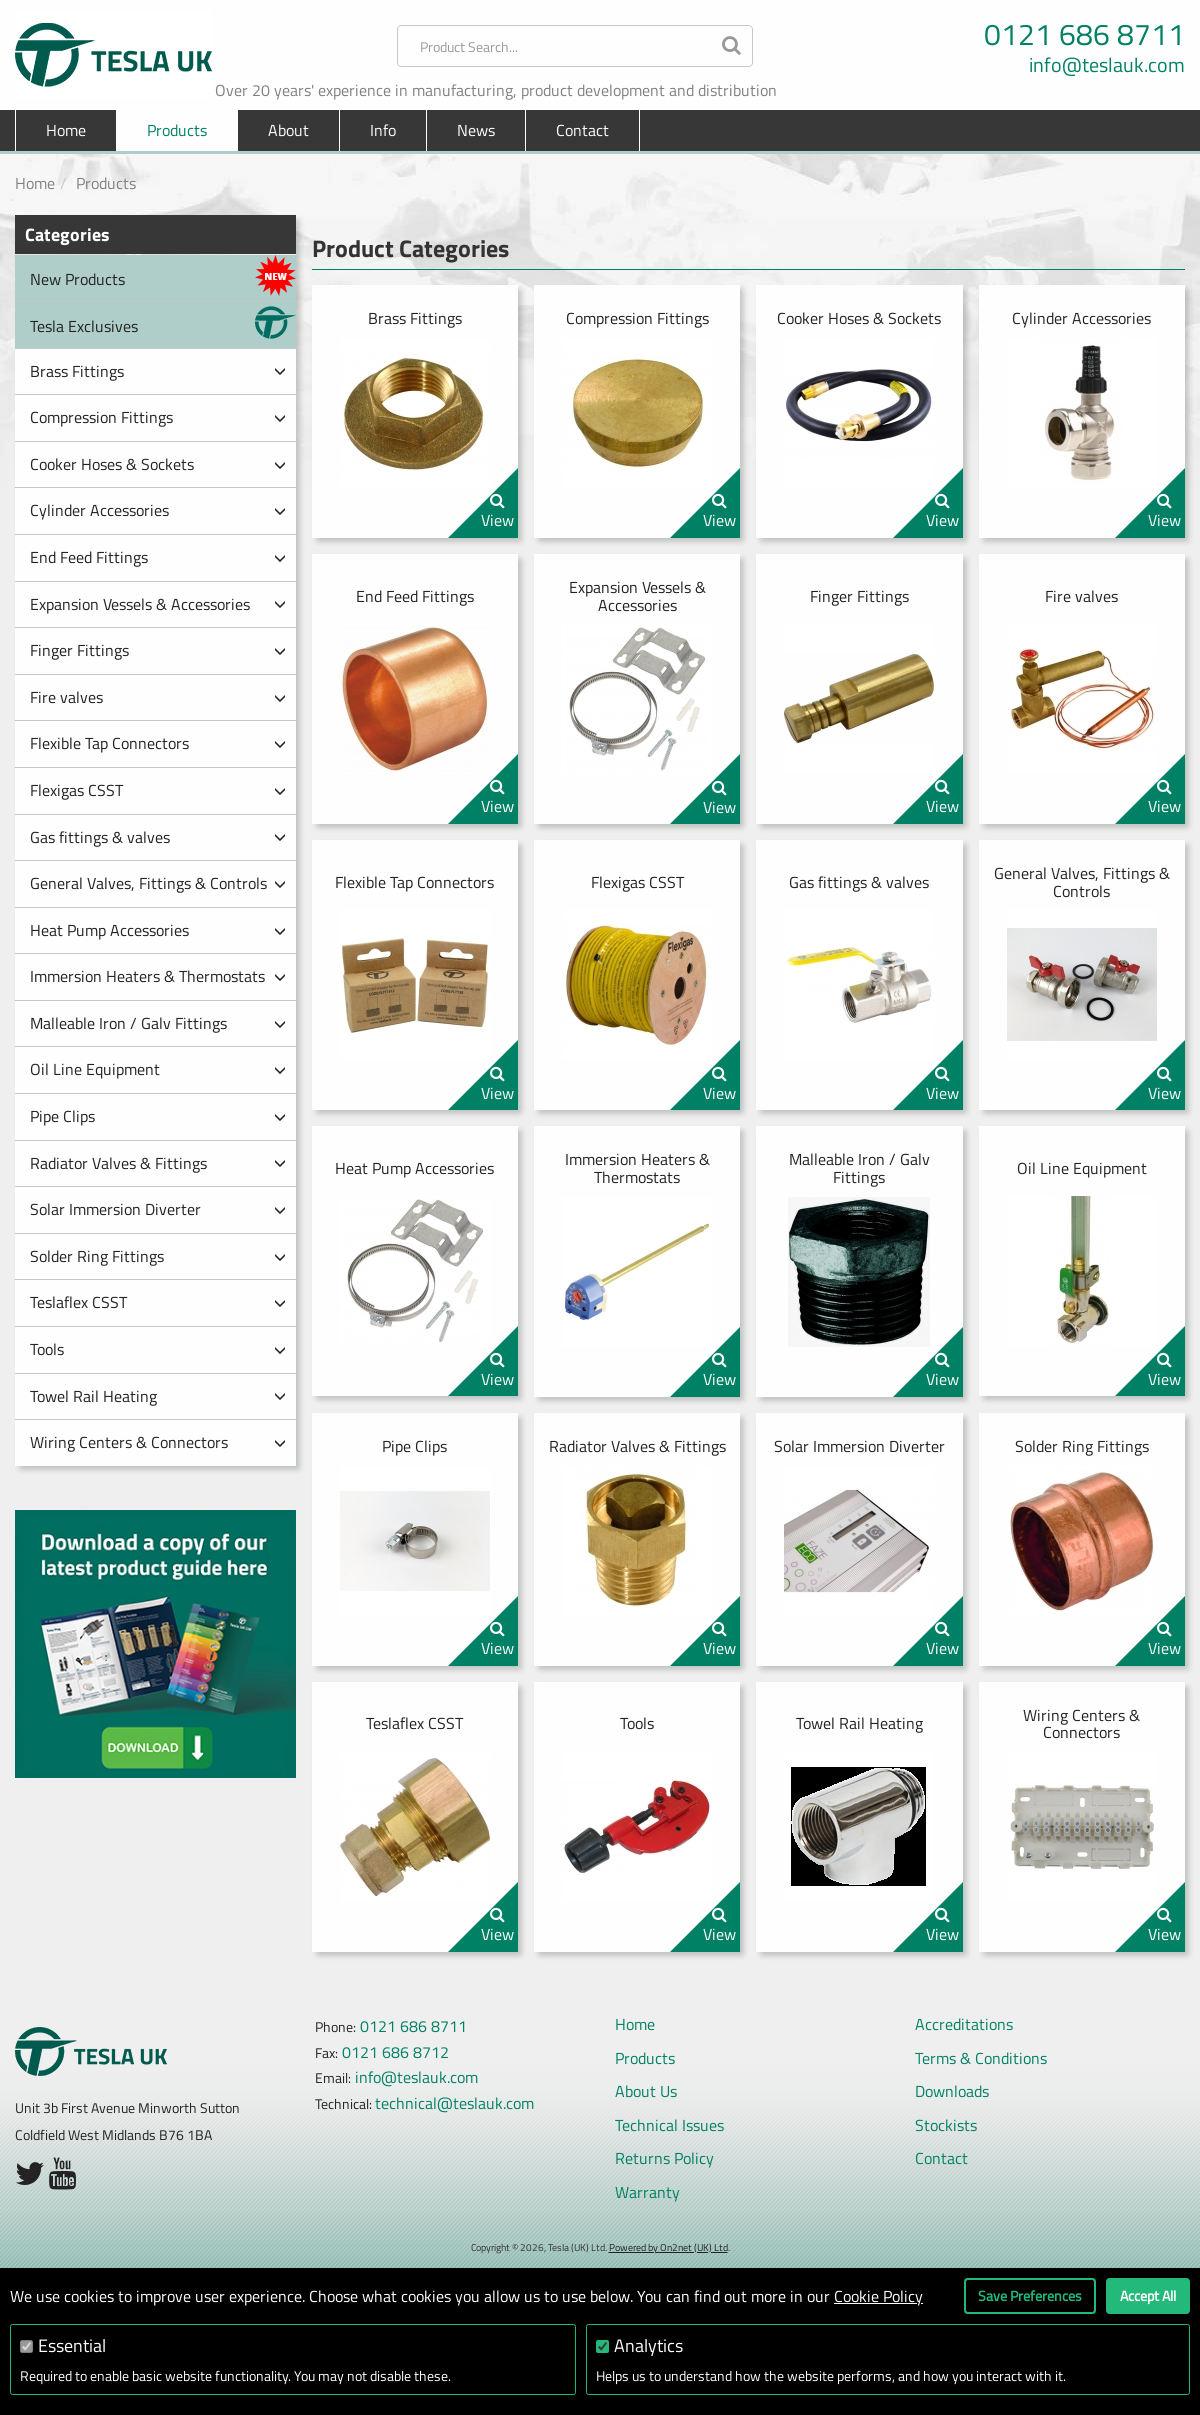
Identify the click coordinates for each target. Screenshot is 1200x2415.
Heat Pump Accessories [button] (158, 930)
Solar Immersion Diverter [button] (158, 1209)
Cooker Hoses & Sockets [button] (158, 464)
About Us (646, 2091)
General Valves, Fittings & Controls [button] (158, 883)
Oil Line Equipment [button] (158, 1069)
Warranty (647, 2192)
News (476, 130)
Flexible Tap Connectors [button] (158, 743)
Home (66, 130)
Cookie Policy (878, 2296)
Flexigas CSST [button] (158, 790)
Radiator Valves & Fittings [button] (158, 1163)
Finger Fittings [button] (158, 650)
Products (106, 183)
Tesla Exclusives (163, 322)
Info (383, 130)
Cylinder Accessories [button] (158, 510)
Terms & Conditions (981, 2058)
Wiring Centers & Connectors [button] (158, 1442)
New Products (163, 275)
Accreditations (964, 2024)
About (288, 130)
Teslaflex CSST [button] (158, 1302)
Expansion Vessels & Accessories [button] (158, 604)
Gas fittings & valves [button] (158, 837)
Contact (582, 130)
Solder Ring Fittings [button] (158, 1256)
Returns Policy (664, 2158)
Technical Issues (669, 2125)
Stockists (946, 2125)
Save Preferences (1030, 2295)
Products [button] (177, 130)
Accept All (1148, 2295)
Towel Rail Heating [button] (158, 1396)
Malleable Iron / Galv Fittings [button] (158, 1023)
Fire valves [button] (158, 697)
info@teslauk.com (1107, 65)
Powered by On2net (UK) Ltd (668, 2247)
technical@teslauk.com (454, 2103)
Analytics (648, 2345)
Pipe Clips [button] (158, 1116)
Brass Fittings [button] (158, 371)
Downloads (952, 2091)
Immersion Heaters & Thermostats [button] (158, 976)
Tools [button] (158, 1349)
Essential (72, 2345)
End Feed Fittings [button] (158, 557)
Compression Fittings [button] (158, 417)
